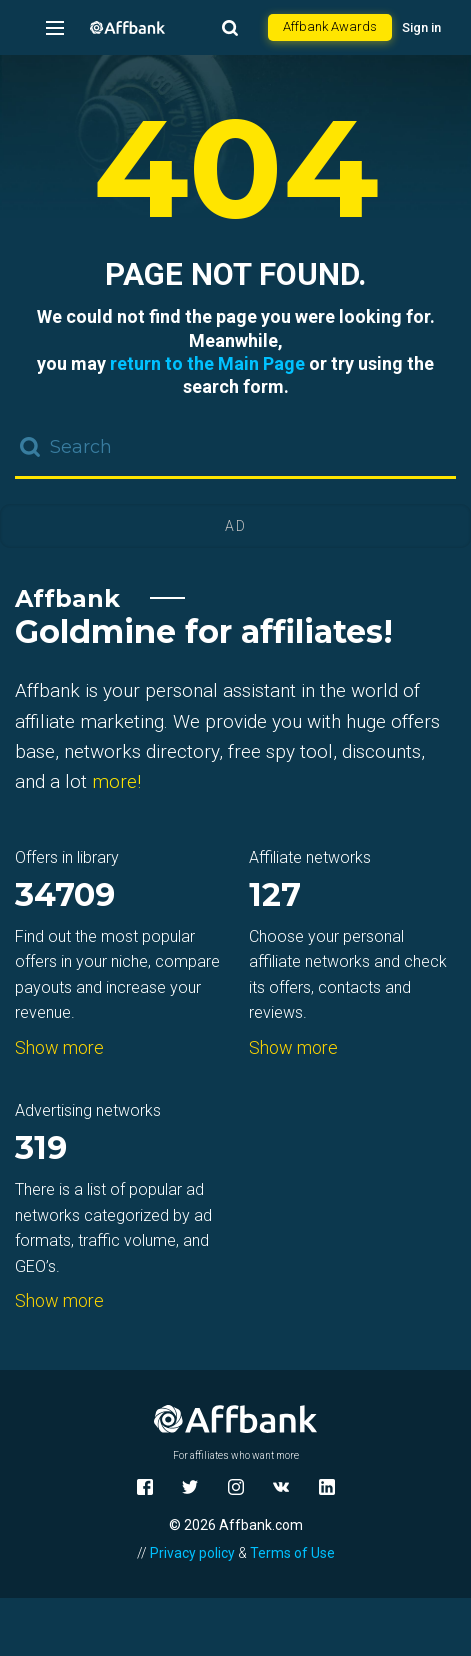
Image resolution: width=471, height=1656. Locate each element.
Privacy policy (192, 1553)
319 (41, 1149)
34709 (65, 896)
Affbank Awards (330, 26)
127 (275, 896)
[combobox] (235, 449)
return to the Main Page (207, 363)
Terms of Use (292, 1553)
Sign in (421, 27)
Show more (59, 1047)
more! (116, 781)
